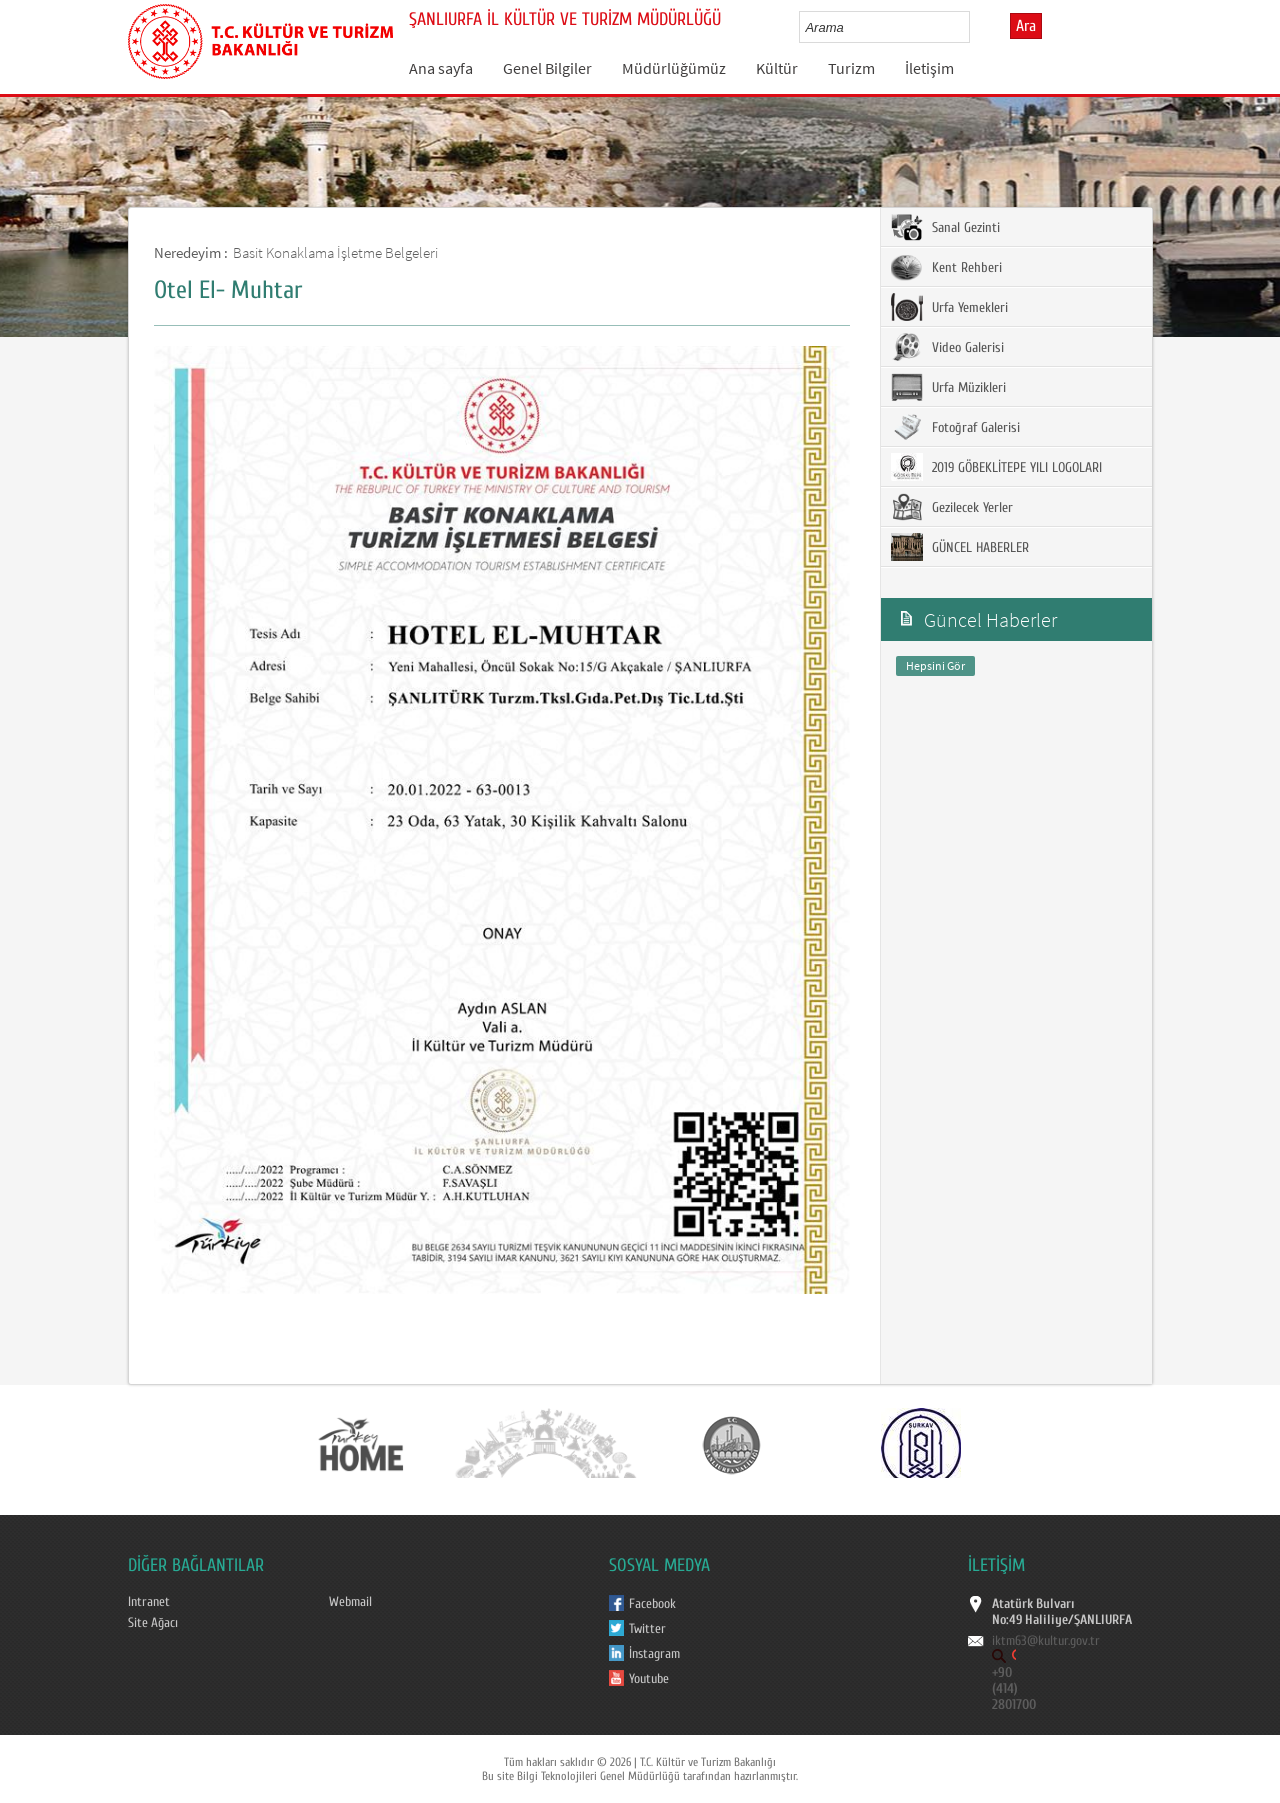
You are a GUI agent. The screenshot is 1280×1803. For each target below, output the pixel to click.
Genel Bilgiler (547, 68)
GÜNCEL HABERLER (960, 547)
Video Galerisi (947, 347)
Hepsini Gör (935, 665)
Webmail (350, 1602)
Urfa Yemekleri (949, 307)
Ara (1026, 26)
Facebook (652, 1604)
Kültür (777, 68)
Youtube (649, 1679)
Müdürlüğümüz (674, 68)
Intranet (149, 1602)
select (975, 27)
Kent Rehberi (946, 267)
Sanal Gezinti (945, 227)
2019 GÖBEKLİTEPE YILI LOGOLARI (996, 467)
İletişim (929, 68)
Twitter (647, 1629)
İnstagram (654, 1654)
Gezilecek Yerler (952, 507)
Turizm (851, 68)
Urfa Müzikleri (948, 387)
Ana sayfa (441, 68)
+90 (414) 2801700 (1014, 1688)
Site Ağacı (153, 1623)
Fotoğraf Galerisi (955, 427)
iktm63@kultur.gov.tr (1046, 1641)
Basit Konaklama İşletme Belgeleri (335, 252)
